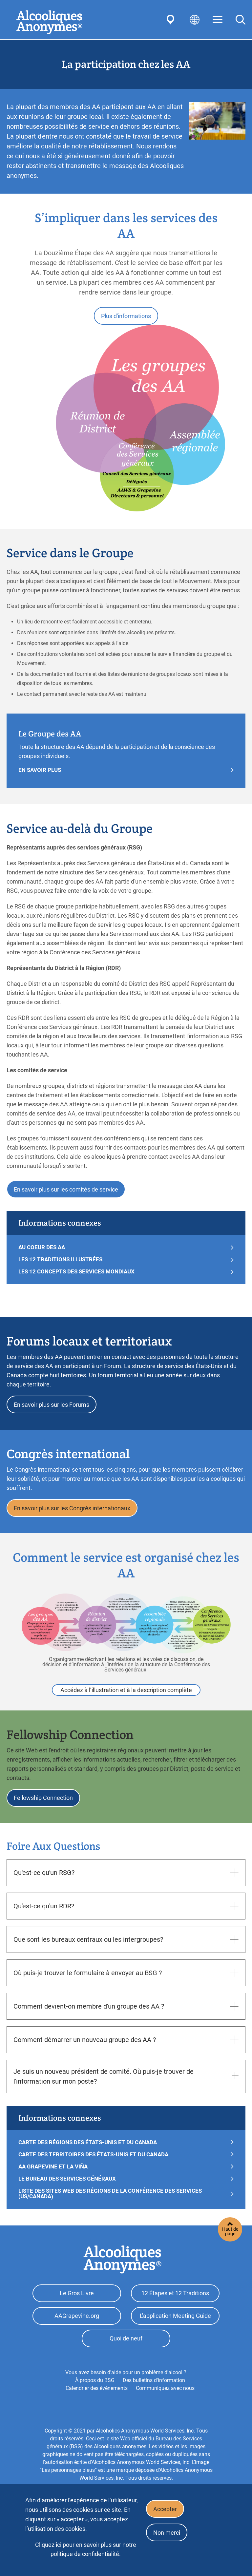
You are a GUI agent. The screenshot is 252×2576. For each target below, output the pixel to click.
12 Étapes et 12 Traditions (175, 2303)
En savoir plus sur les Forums (53, 1409)
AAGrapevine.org (76, 2328)
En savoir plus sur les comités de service (67, 1192)
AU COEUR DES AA (41, 1251)
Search (240, 20)
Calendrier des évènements (97, 2404)
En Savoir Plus (39, 772)
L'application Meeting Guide (175, 2328)
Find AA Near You (172, 20)
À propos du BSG (95, 2396)
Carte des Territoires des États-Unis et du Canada (93, 2164)
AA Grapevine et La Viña (53, 2176)
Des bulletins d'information (154, 2396)
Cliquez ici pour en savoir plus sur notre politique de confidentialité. (85, 2549)
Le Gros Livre (77, 2303)
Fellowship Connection (44, 1806)
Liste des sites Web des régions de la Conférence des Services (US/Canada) (110, 2203)
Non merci (168, 2535)
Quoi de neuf (126, 2353)
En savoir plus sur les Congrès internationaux (73, 1515)
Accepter (166, 2510)
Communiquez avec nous (165, 2404)
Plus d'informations (126, 317)
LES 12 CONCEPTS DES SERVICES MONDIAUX (76, 1275)
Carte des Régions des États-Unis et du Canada (87, 2152)
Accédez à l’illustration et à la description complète (126, 1697)
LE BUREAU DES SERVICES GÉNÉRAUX (67, 2188)
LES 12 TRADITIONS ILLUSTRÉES (60, 1263)
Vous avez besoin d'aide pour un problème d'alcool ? (125, 2388)
